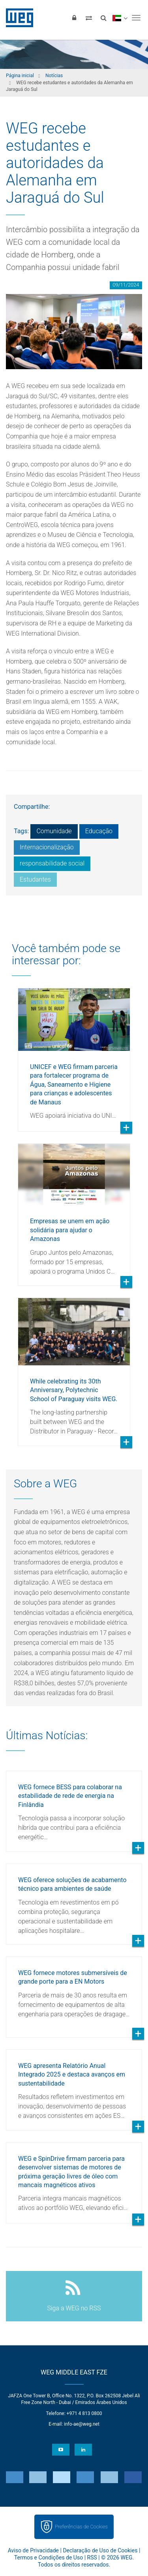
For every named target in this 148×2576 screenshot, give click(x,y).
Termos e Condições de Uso (48, 2557)
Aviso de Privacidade (33, 2550)
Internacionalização (47, 847)
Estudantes (35, 879)
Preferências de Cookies (81, 2527)
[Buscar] (103, 17)
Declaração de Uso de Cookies (100, 2550)
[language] (119, 17)
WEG (17, 17)
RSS (92, 2557)
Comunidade (53, 831)
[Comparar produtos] (89, 17)
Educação (98, 831)
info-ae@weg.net (81, 2424)
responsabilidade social (52, 863)
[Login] (74, 17)
